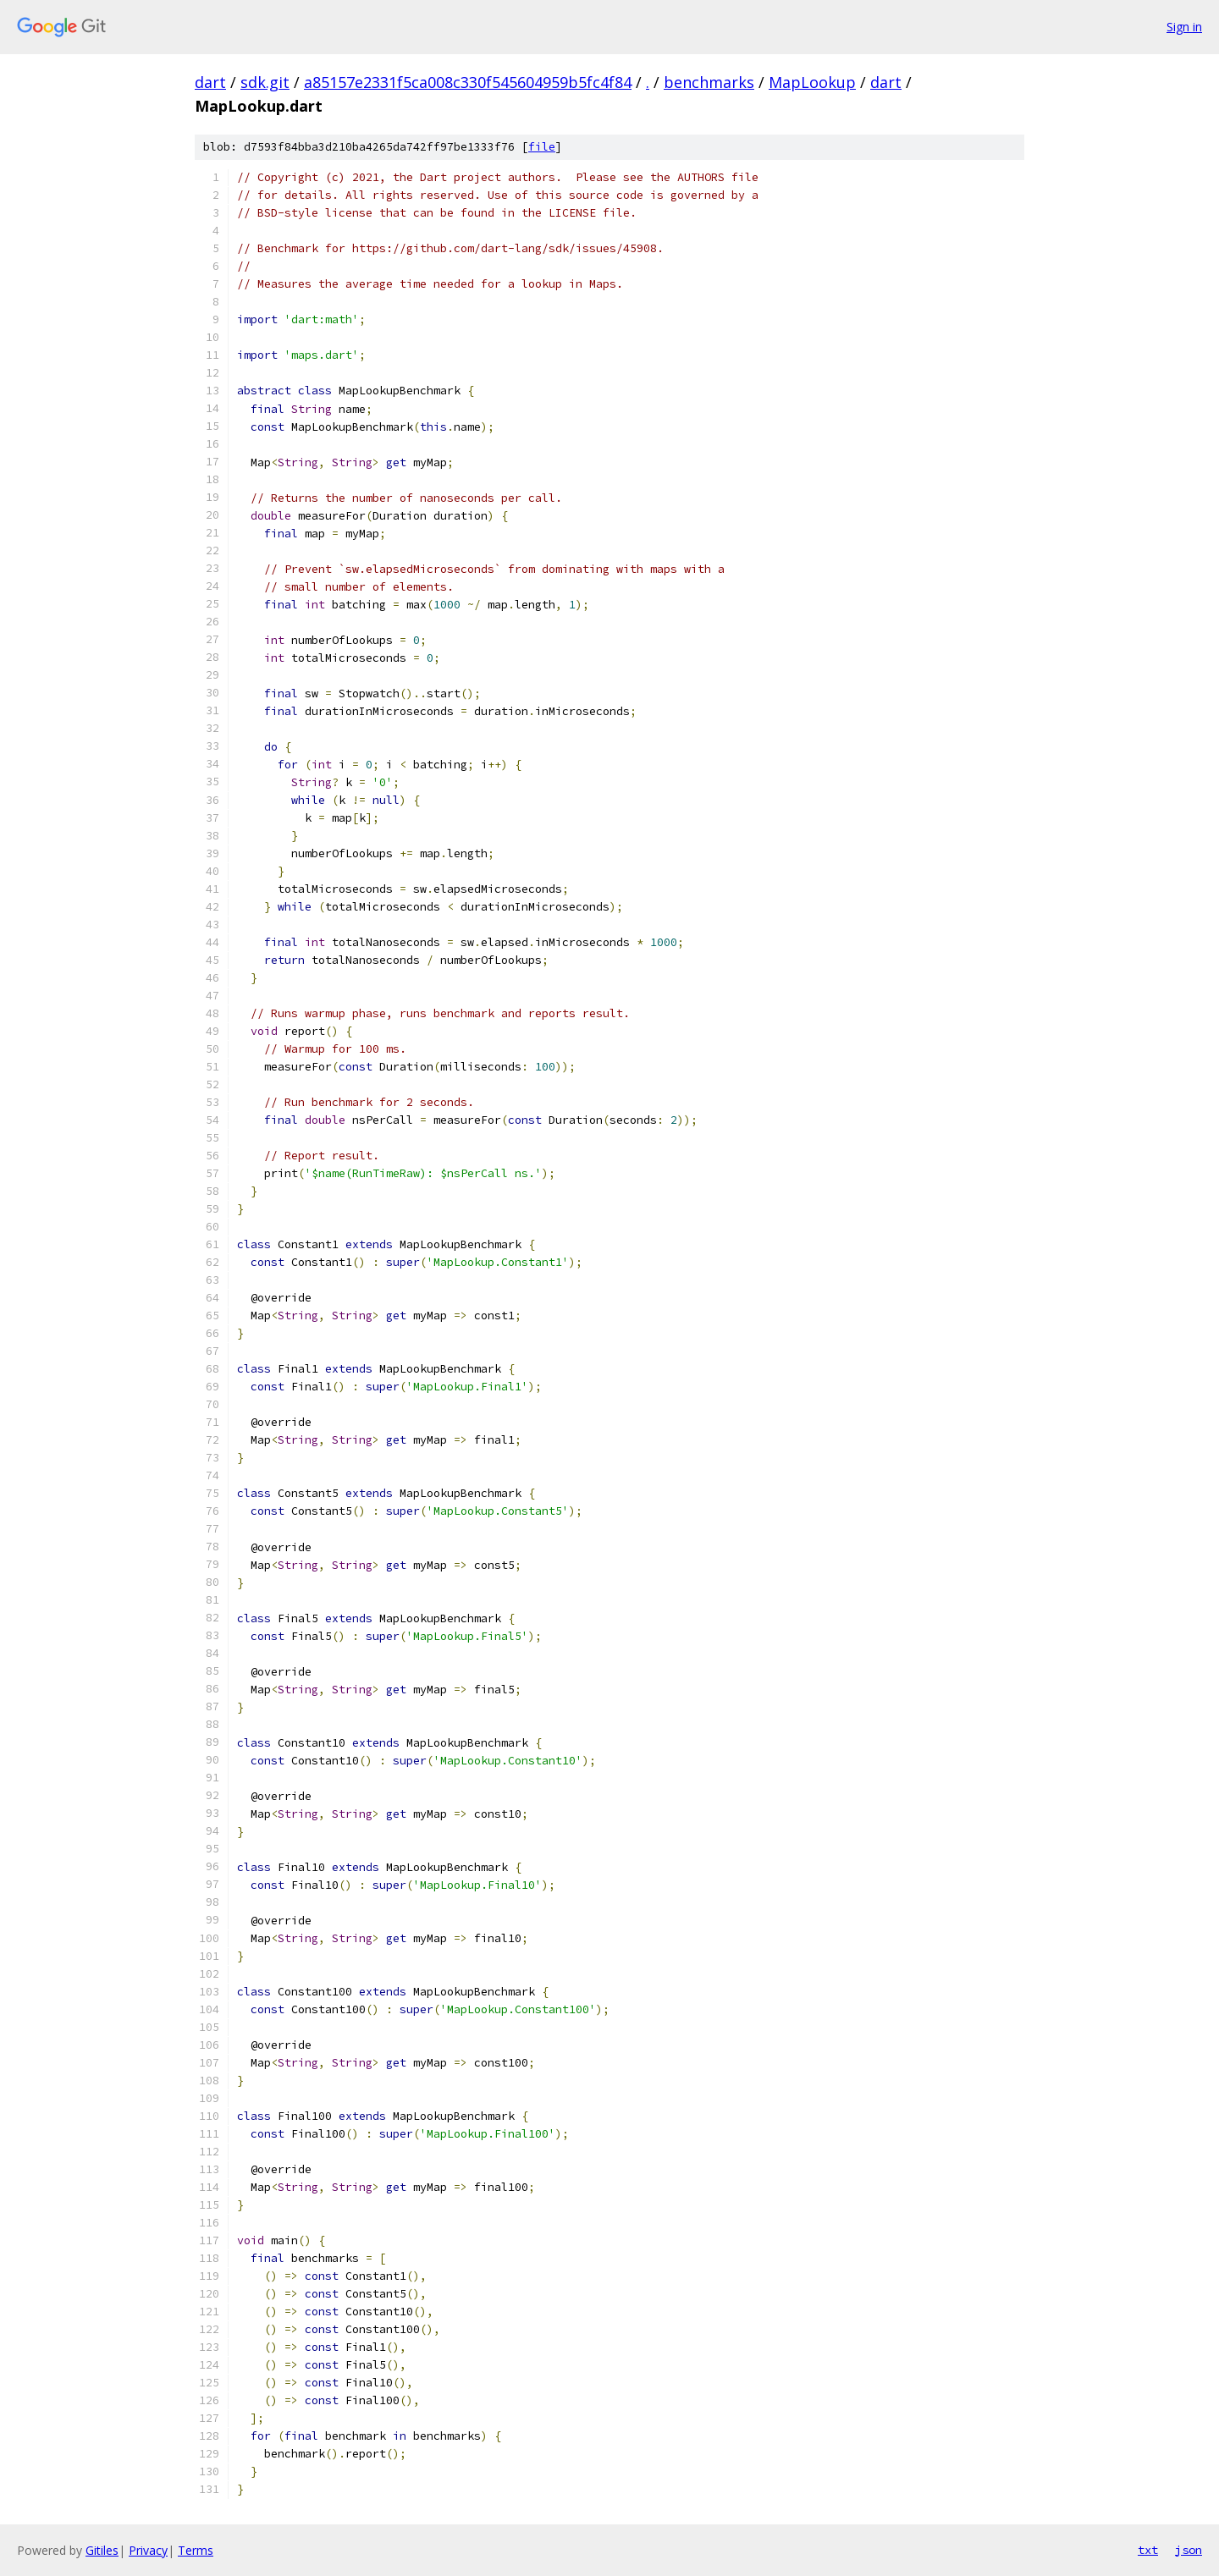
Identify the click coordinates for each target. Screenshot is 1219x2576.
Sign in (1184, 27)
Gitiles (102, 2550)
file (541, 147)
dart (210, 82)
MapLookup (812, 82)
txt (1148, 2549)
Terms (195, 2550)
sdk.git (265, 82)
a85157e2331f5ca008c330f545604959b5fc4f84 (468, 82)
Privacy (148, 2550)
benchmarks (709, 82)
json (1188, 2549)
